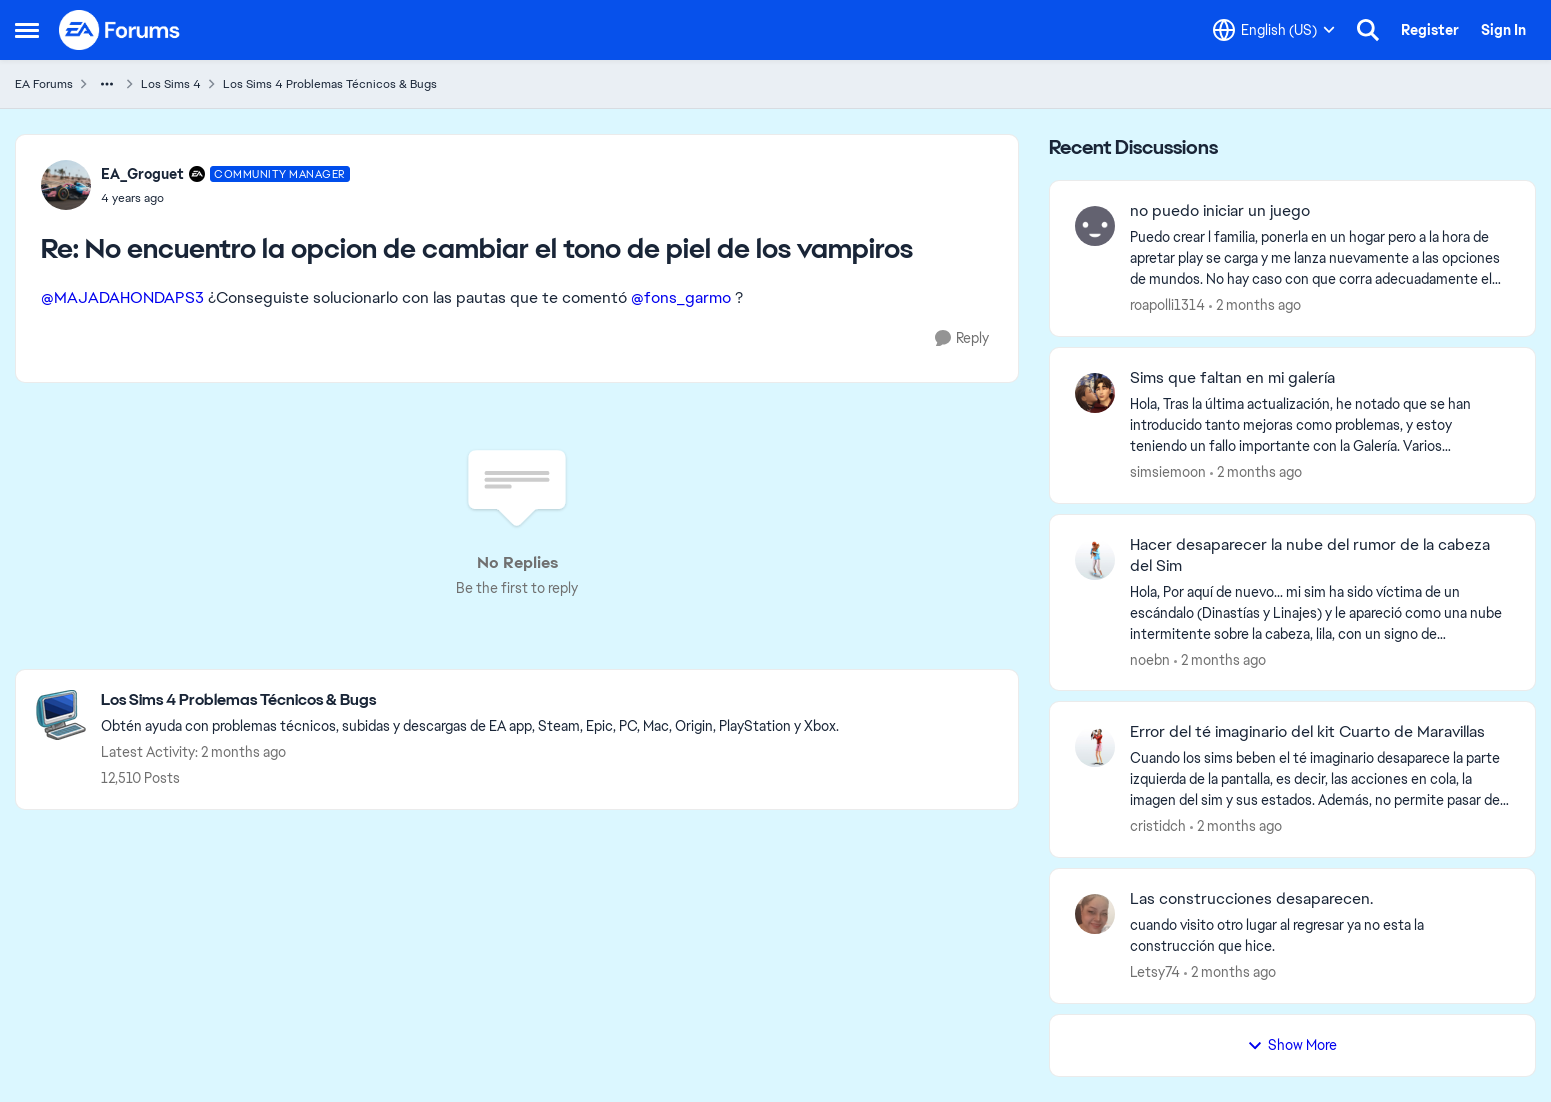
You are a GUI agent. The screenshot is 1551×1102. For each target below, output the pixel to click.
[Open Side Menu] (27, 30)
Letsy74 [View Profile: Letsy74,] (1155, 972)
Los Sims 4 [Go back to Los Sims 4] (171, 84)
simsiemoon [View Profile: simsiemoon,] (1168, 472)
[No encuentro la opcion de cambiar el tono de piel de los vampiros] (225, 198)
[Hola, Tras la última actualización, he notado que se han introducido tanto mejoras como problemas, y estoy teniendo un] (1320, 425)
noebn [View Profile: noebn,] (1150, 659)
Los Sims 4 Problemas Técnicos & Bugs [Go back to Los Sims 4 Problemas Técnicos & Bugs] (330, 84)
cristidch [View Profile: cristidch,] (1158, 826)
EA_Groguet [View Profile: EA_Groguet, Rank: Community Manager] (142, 174)
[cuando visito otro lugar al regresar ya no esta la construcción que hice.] (1320, 936)
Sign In (1503, 30)
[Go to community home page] (120, 30)
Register (1430, 30)
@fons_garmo (681, 297)
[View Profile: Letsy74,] (1095, 914)
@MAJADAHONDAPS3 (122, 297)
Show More (1292, 1045)
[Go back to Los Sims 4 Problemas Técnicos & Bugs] (470, 700)
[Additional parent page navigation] (107, 84)
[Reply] (962, 338)
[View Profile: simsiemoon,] (1095, 393)
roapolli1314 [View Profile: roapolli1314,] (1167, 305)
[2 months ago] (1255, 305)
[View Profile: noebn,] (1095, 560)
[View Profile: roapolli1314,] (1095, 226)
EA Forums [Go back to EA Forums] (44, 84)
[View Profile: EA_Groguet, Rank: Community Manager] (66, 185)
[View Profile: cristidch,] (1095, 747)
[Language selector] (1274, 30)
